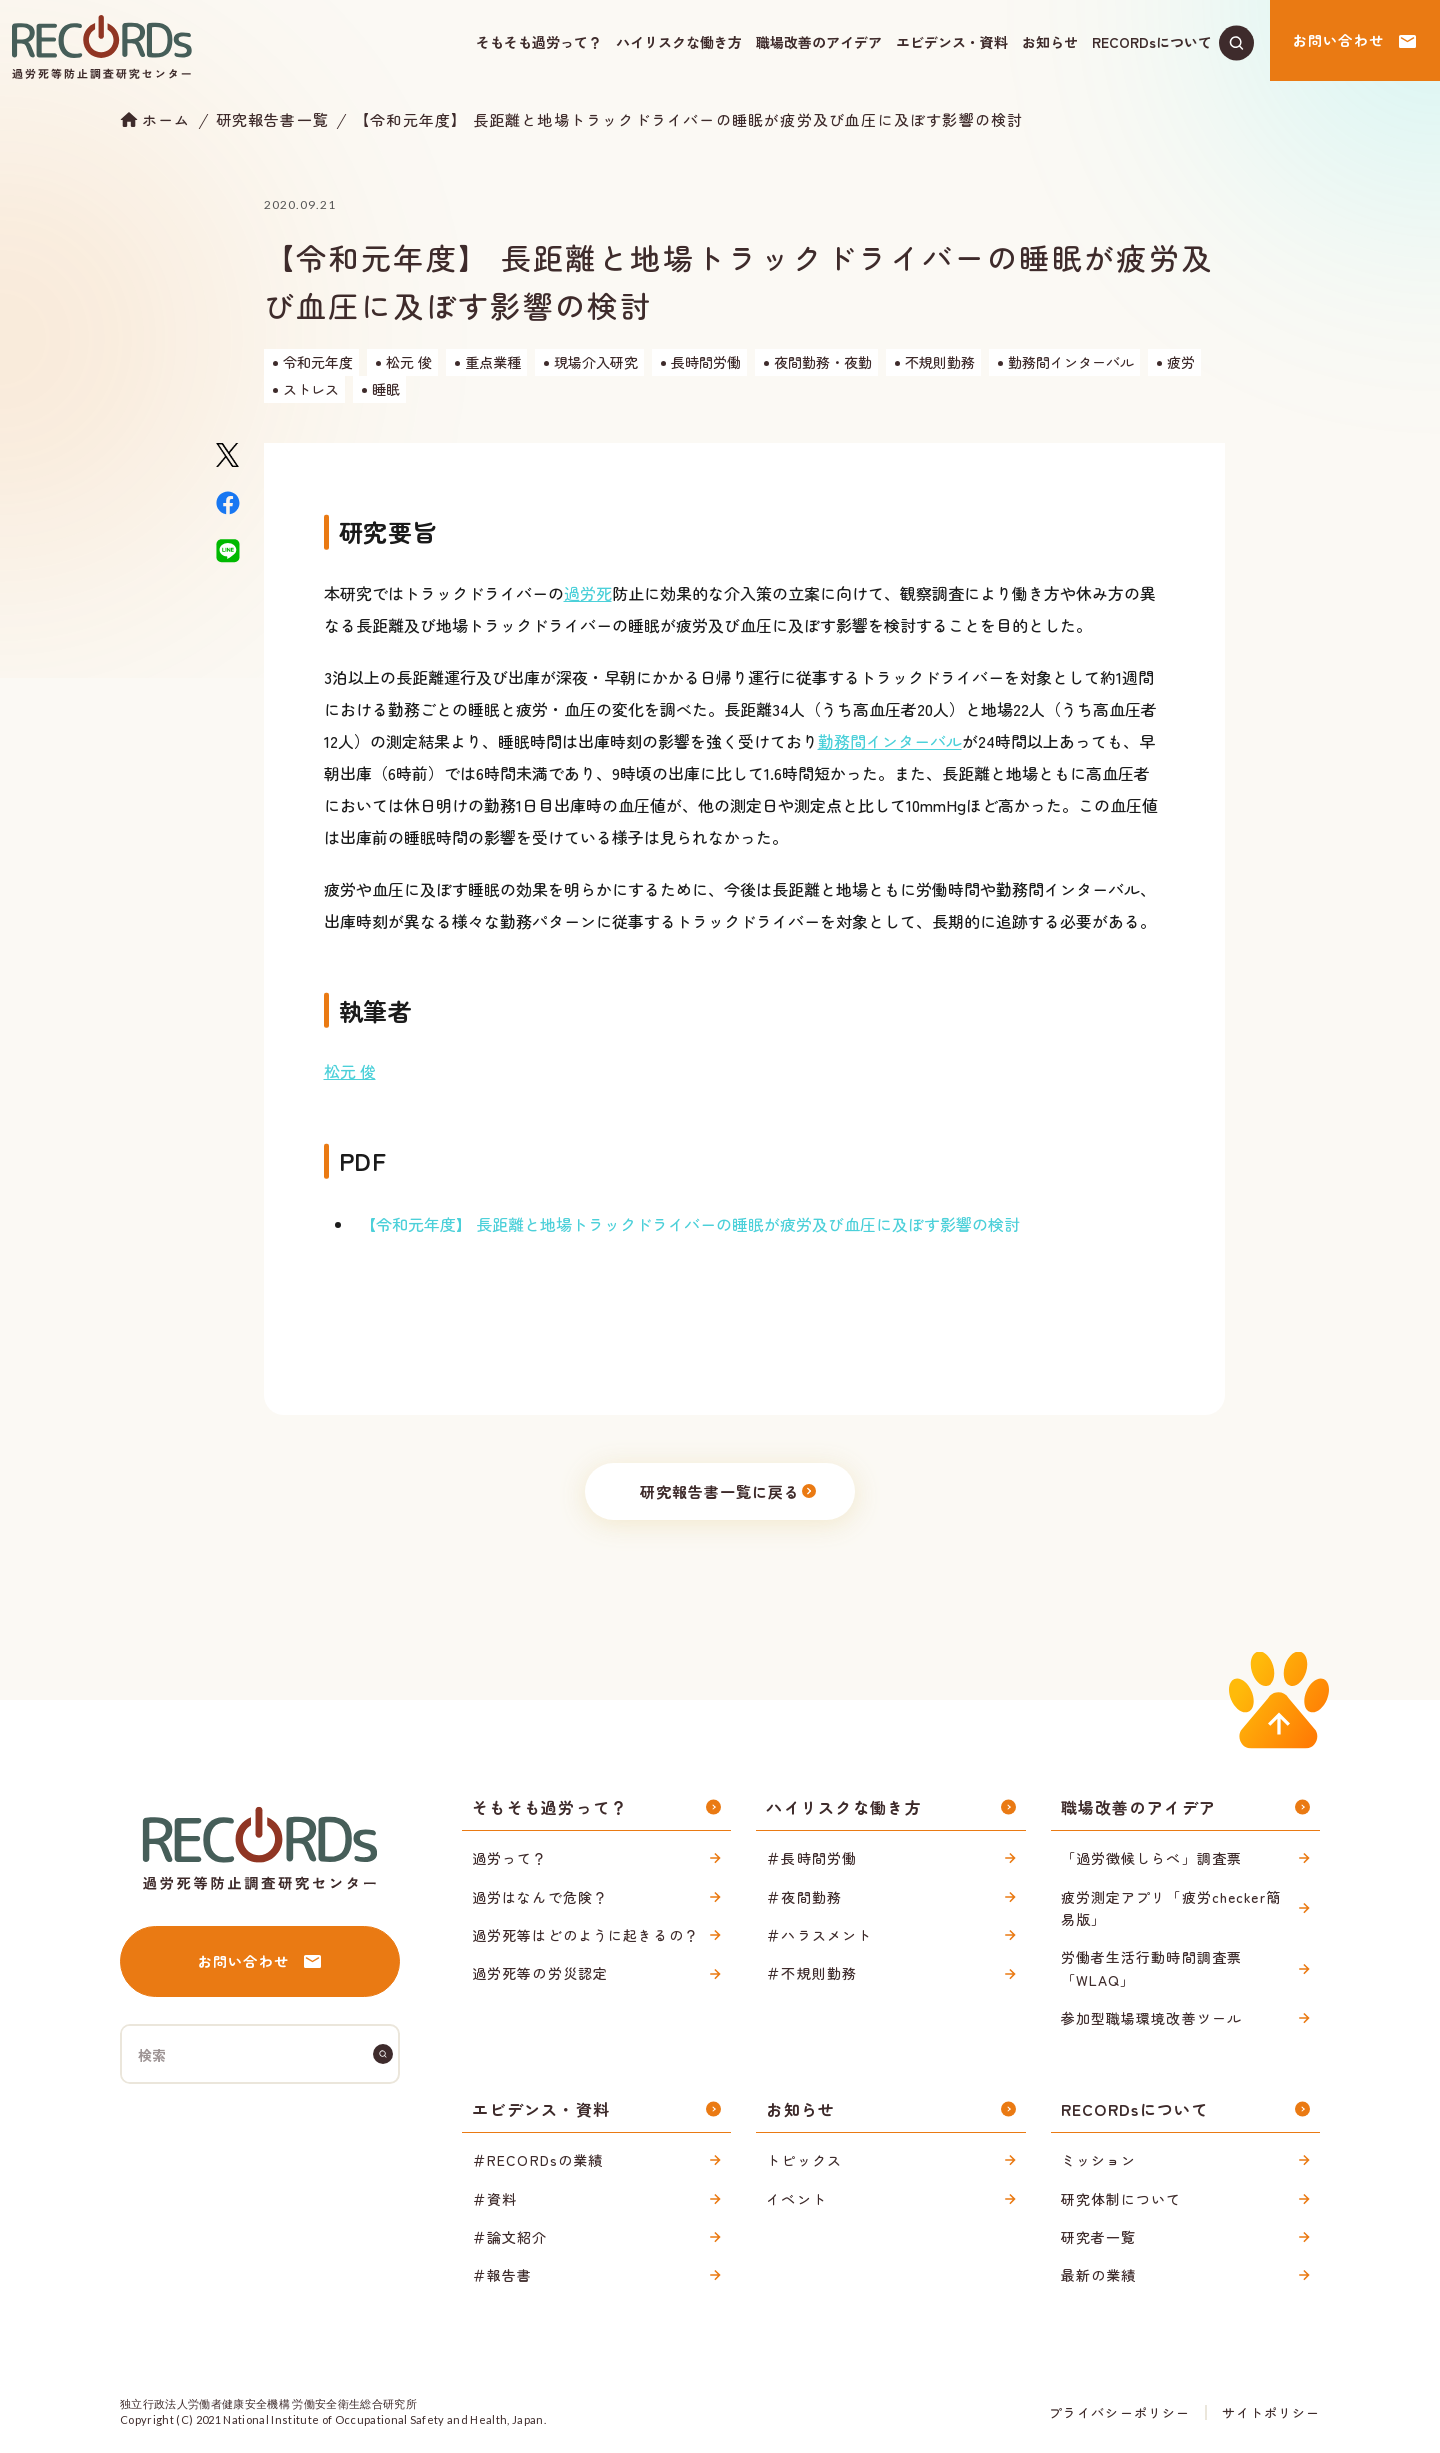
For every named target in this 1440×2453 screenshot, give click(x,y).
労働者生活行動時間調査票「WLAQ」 (1151, 1968)
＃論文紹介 (510, 2237)
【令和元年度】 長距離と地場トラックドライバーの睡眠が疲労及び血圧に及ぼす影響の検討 (688, 119)
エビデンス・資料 (952, 42)
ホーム (166, 119)
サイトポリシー (1271, 2412)
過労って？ (510, 1858)
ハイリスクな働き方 (679, 42)
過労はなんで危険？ (540, 1897)
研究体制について (1121, 2199)
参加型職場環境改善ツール (1151, 2018)
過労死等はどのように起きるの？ (585, 1935)
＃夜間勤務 (804, 1897)
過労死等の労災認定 (540, 1973)
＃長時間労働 (811, 1858)
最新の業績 (1099, 2275)
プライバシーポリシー (1119, 2412)
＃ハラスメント (819, 1935)
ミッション (1099, 2160)
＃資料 (494, 2199)
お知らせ (1050, 42)
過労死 (588, 593)
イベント (796, 2199)
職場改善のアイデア (819, 42)
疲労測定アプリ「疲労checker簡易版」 (1171, 1908)
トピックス (804, 2160)
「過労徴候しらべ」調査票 (1151, 1858)
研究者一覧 (1099, 2237)
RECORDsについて (1152, 42)
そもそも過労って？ (539, 42)
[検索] (383, 2054)
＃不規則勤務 (811, 1973)
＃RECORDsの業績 (537, 2160)
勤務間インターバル (890, 741)
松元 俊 (350, 1071)
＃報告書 (502, 2275)
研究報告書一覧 (272, 119)
